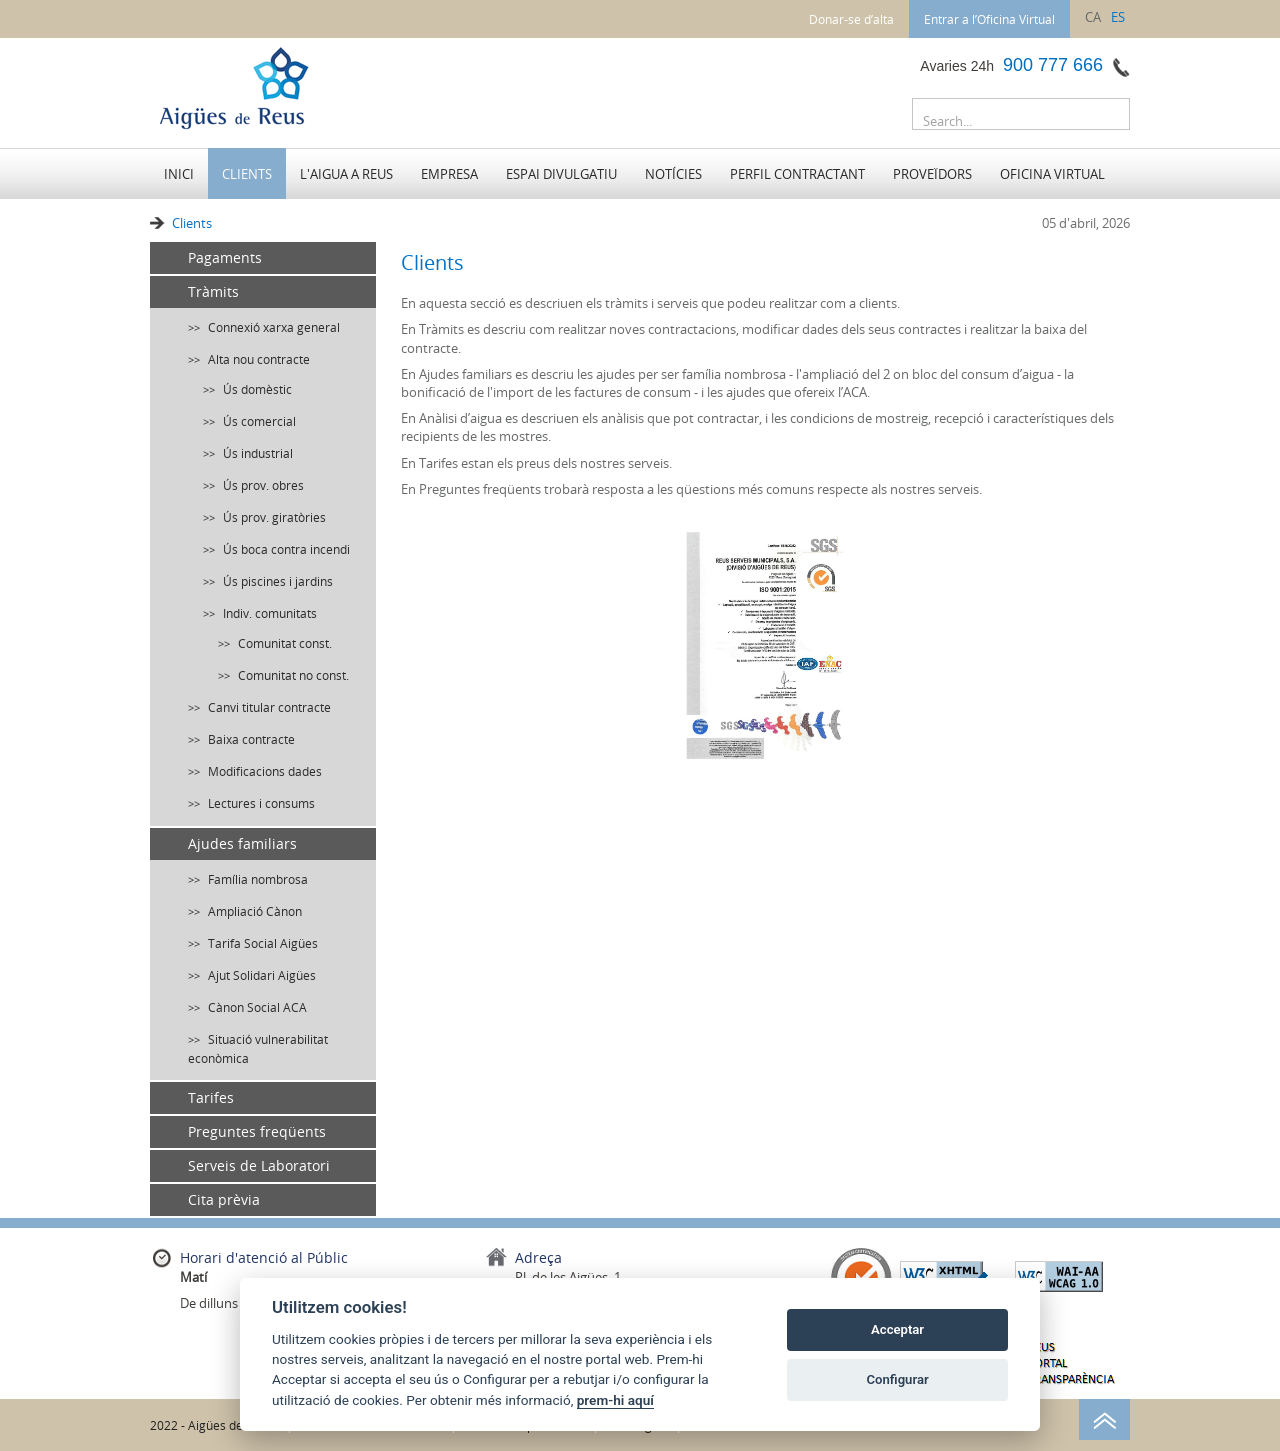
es (1118, 17)
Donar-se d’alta (851, 19)
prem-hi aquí (615, 1400)
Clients (192, 223)
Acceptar (897, 1329)
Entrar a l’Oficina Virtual (989, 19)
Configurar (898, 1379)
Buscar (1110, 118)
